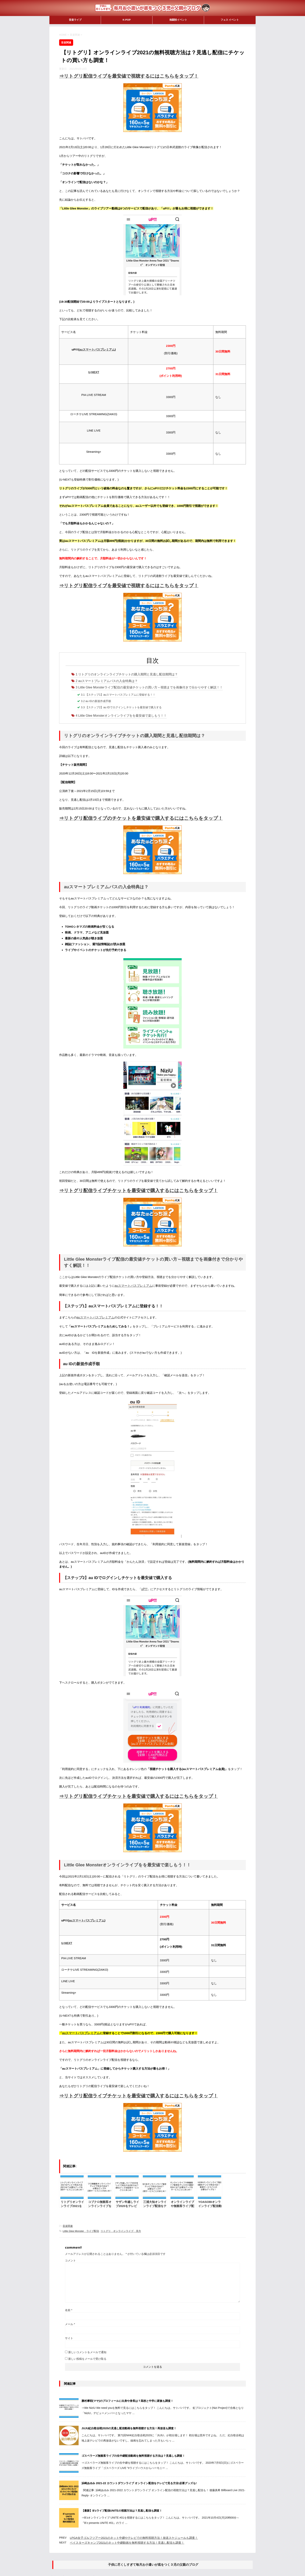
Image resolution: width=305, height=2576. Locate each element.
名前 (68, 2306)
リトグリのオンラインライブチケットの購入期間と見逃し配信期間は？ (127, 674)
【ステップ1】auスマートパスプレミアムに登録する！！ (118, 693)
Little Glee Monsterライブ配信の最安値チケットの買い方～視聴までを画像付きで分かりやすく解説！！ (149, 686)
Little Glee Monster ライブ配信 (81, 2227)
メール (70, 2320)
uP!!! (144, 1586)
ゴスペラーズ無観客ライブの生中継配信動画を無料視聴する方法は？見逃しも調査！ (141, 2452)
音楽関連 (68, 2222)
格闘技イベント (178, 19)
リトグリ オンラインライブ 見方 (121, 2227)
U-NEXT (93, 372)
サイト (69, 2334)
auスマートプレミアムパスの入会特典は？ (107, 680)
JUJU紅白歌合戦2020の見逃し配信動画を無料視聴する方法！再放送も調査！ (136, 2424)
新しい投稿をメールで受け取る (87, 2355)
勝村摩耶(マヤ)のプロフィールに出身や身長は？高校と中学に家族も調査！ (134, 2397)
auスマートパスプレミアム (97, 349)
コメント (70, 2256)
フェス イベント (230, 19)
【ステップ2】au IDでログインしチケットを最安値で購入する (121, 705)
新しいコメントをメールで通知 (87, 2348)
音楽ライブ (75, 19)
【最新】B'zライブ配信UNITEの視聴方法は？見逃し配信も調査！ (127, 2506)
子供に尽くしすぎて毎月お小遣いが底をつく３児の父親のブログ (153, 2565)
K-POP (127, 19)
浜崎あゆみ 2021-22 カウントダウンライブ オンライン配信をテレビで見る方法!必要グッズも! (147, 2479)
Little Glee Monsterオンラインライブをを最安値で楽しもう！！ (121, 713)
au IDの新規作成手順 (96, 699)
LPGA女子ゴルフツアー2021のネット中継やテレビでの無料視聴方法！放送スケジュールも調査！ (134, 2534)
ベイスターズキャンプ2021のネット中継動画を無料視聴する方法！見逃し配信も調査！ (127, 2539)
